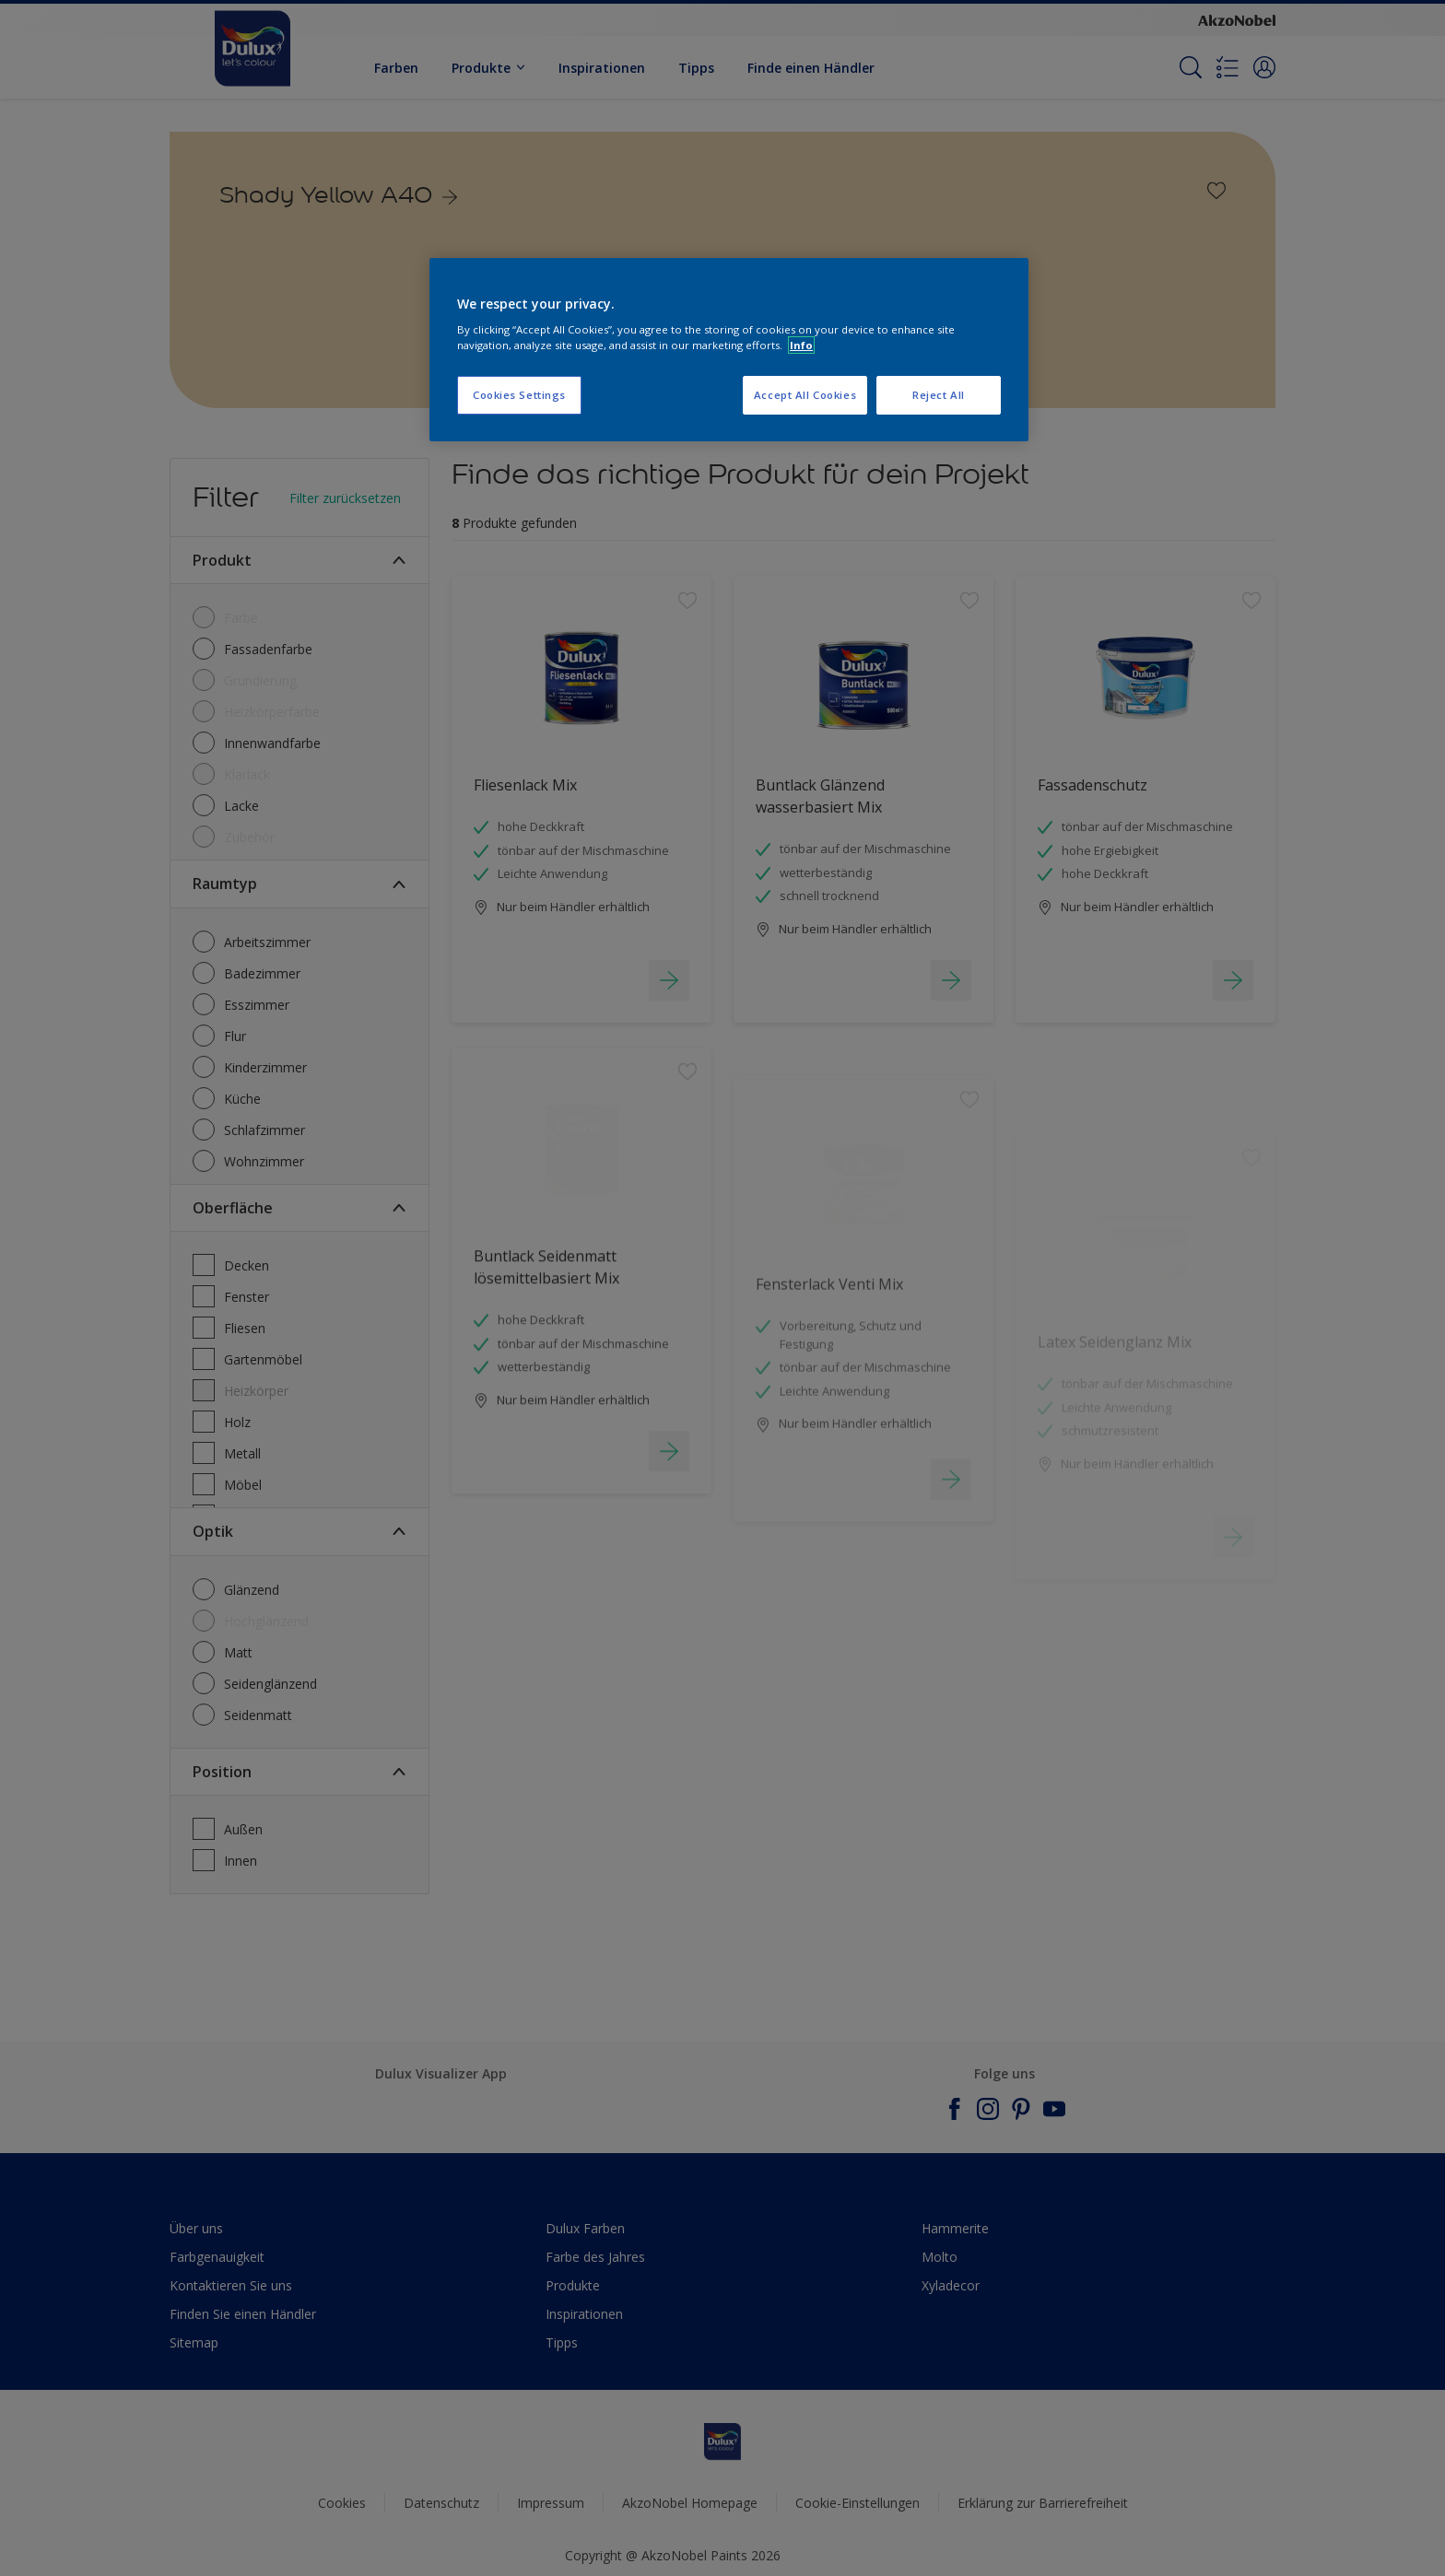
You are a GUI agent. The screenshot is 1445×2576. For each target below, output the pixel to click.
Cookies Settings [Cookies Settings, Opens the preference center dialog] (519, 395)
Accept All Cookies (805, 395)
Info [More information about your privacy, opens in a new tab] (801, 345)
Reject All (938, 395)
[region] (728, 350)
